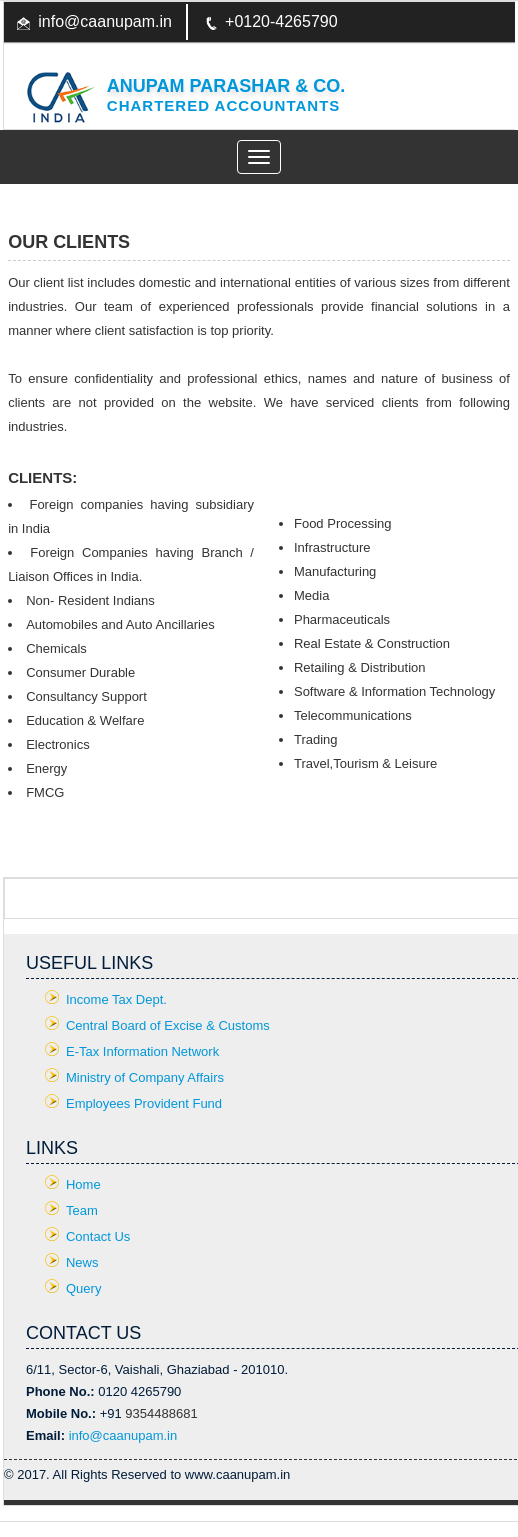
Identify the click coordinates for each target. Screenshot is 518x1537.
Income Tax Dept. (116, 999)
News (82, 1262)
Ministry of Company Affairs (145, 1077)
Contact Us (98, 1236)
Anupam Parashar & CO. (226, 86)
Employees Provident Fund (144, 1103)
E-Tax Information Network (142, 1051)
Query (83, 1288)
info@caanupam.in (105, 21)
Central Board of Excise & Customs (168, 1025)
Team (82, 1210)
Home (83, 1184)
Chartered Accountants (224, 105)
